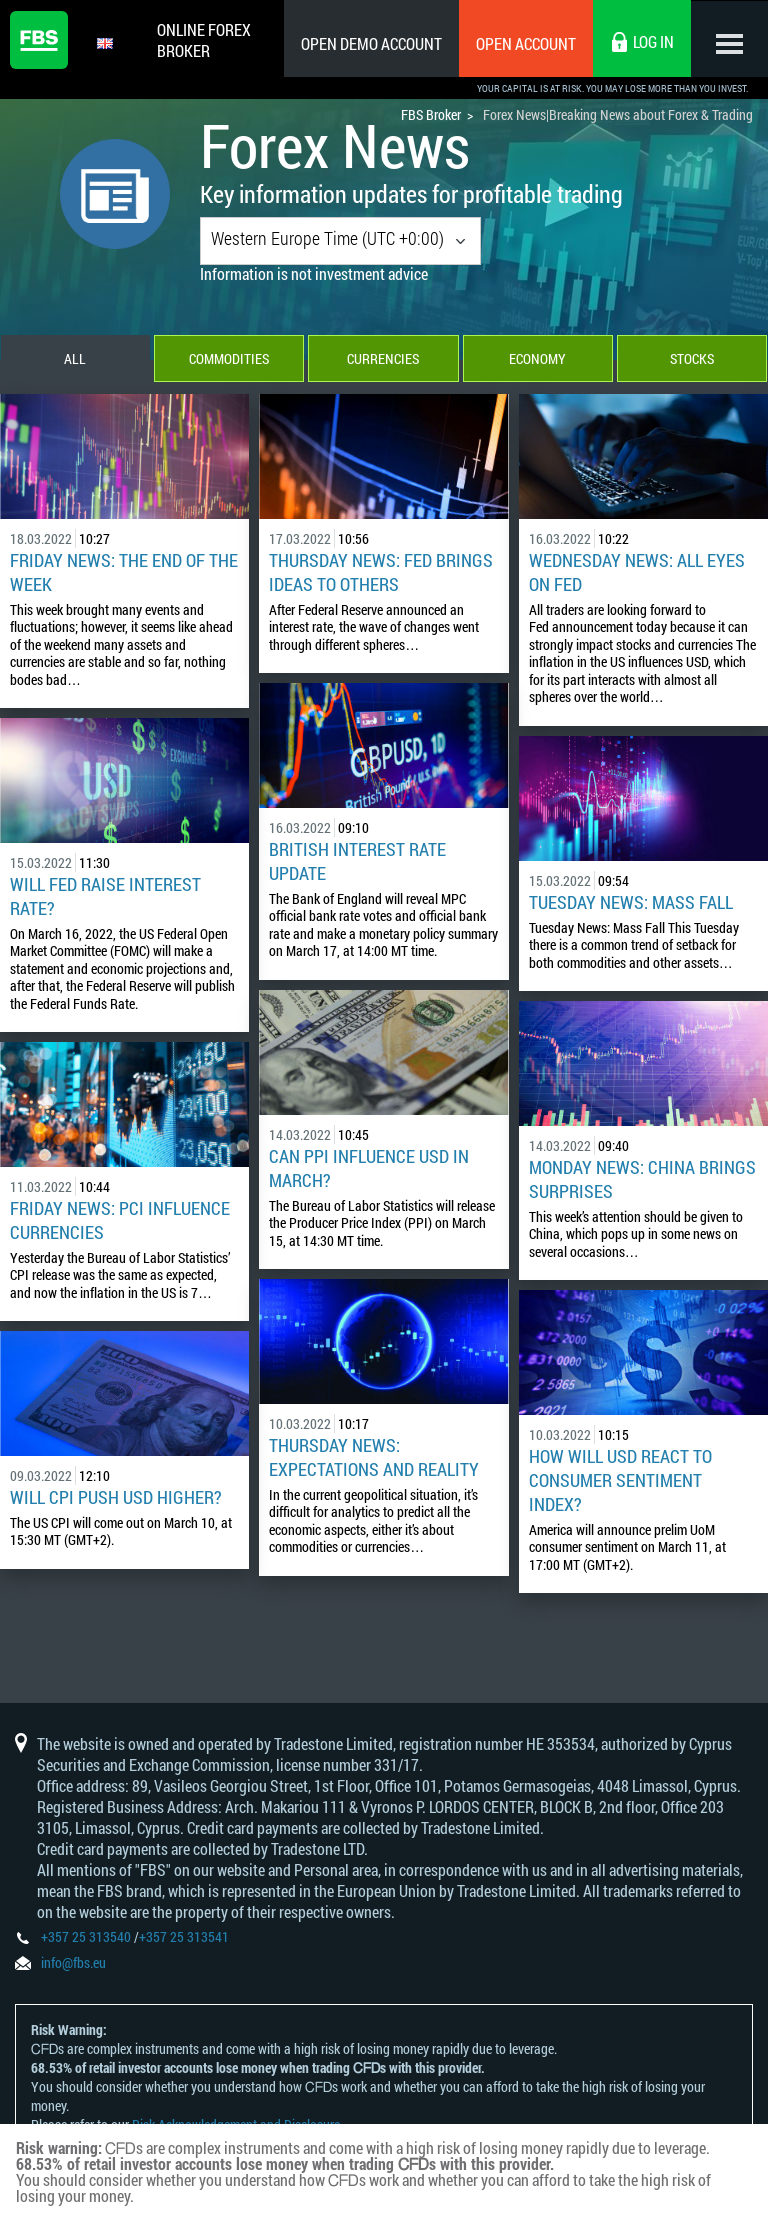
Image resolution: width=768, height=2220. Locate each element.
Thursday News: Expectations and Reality (374, 1459)
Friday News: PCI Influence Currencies (120, 1222)
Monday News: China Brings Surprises (642, 1181)
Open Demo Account (368, 43)
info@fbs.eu (73, 1964)
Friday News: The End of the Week (124, 574)
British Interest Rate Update (357, 863)
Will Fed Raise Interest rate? (105, 898)
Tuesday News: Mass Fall (631, 904)
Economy (538, 360)
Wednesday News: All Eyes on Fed (637, 574)
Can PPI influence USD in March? (369, 1170)
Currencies (384, 360)
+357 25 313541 (184, 1938)
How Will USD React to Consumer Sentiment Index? (620, 1482)
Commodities (229, 360)
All (75, 360)
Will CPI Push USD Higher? (116, 1499)
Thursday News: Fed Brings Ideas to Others (381, 574)
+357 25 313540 (86, 1938)
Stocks (693, 360)
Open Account (523, 43)
